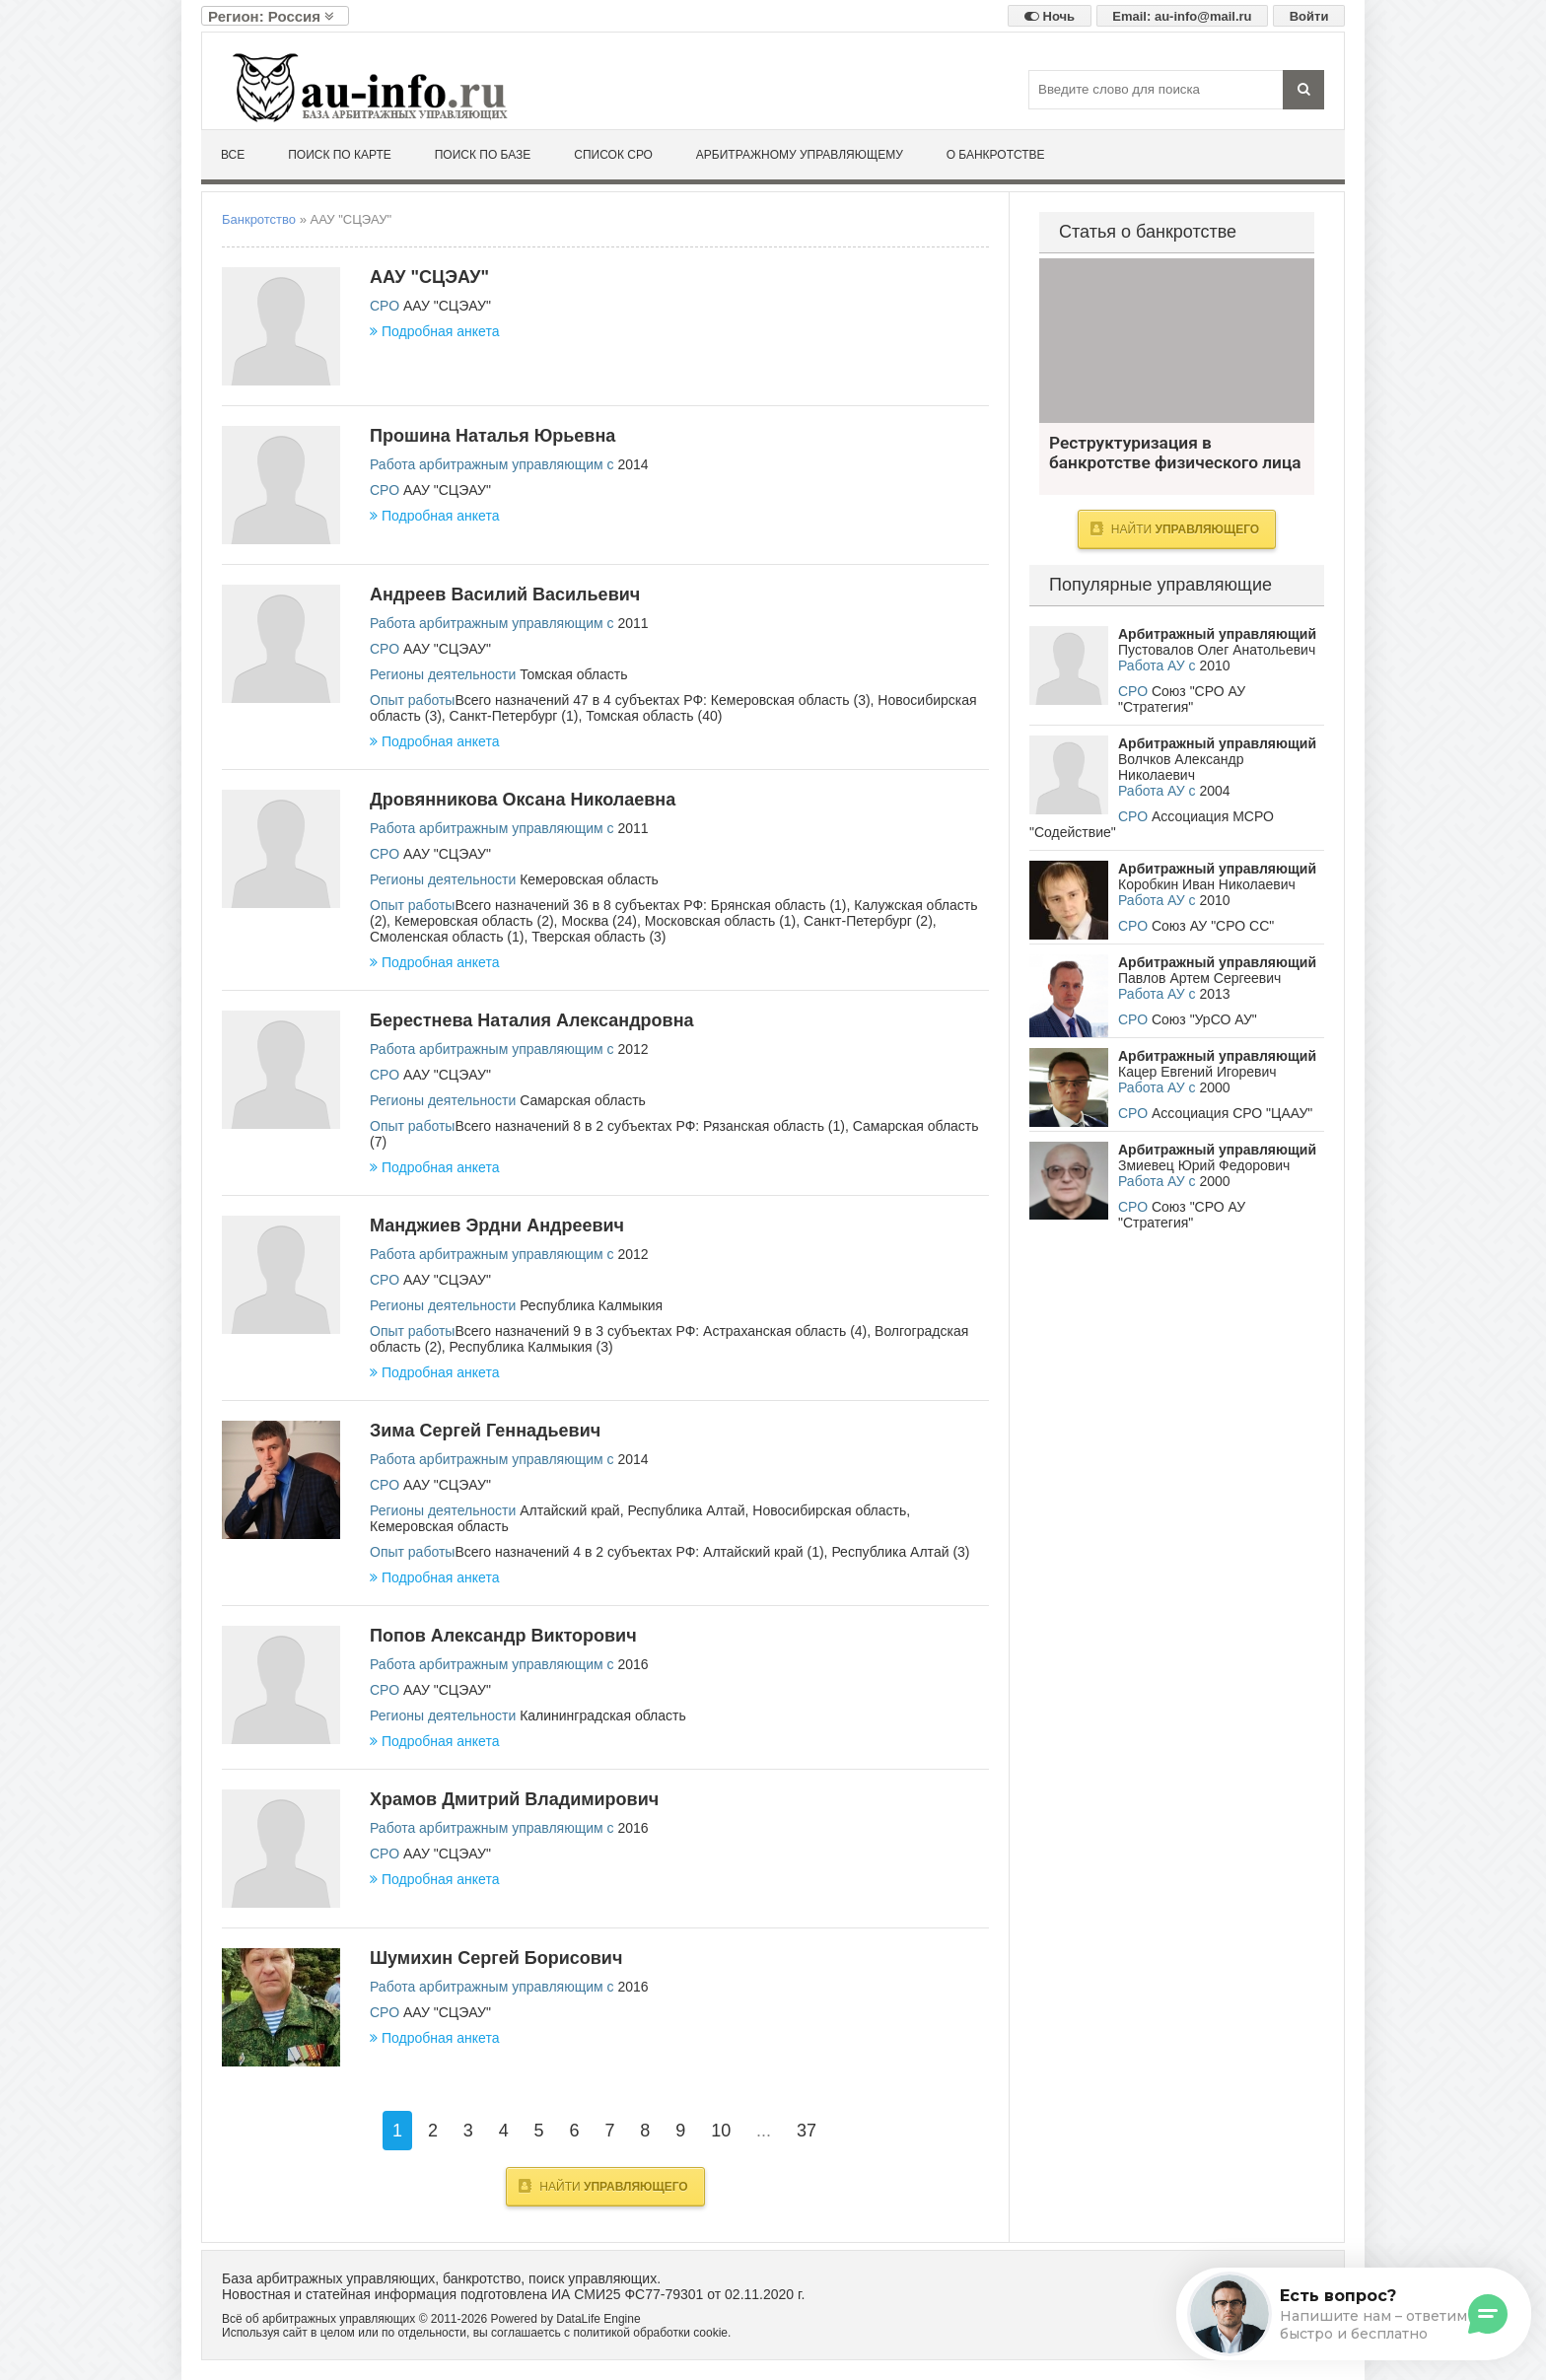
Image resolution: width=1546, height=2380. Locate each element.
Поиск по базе (483, 155)
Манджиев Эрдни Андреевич (497, 1225)
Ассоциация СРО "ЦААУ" (1232, 1113)
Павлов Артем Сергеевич (1199, 978)
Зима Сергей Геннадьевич (485, 1430)
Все (233, 155)
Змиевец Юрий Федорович (1204, 1165)
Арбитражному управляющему (799, 155)
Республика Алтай (685, 1510)
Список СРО (613, 155)
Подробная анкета (434, 331)
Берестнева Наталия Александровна (532, 1020)
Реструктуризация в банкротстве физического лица (1176, 340)
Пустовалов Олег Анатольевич (1216, 650)
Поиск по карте (339, 155)
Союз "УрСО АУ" (1204, 1019)
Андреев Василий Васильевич (505, 594)
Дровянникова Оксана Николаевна (522, 799)
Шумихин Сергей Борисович (496, 1958)
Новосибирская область (829, 1510)
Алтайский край (570, 1510)
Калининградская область (603, 1715)
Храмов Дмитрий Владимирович (514, 1799)
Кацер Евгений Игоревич (1197, 1072)
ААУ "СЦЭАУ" (429, 277)
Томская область (573, 674)
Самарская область (583, 1100)
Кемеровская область (589, 879)
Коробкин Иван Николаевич (1207, 884)
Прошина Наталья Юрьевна (492, 436)
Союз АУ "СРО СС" (1213, 926)
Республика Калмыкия (591, 1305)
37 (806, 2130)
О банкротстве (996, 155)
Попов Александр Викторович (503, 1635)
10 (721, 2130)
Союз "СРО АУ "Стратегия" (1181, 699)
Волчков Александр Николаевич (1180, 767)
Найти (603, 2186)
